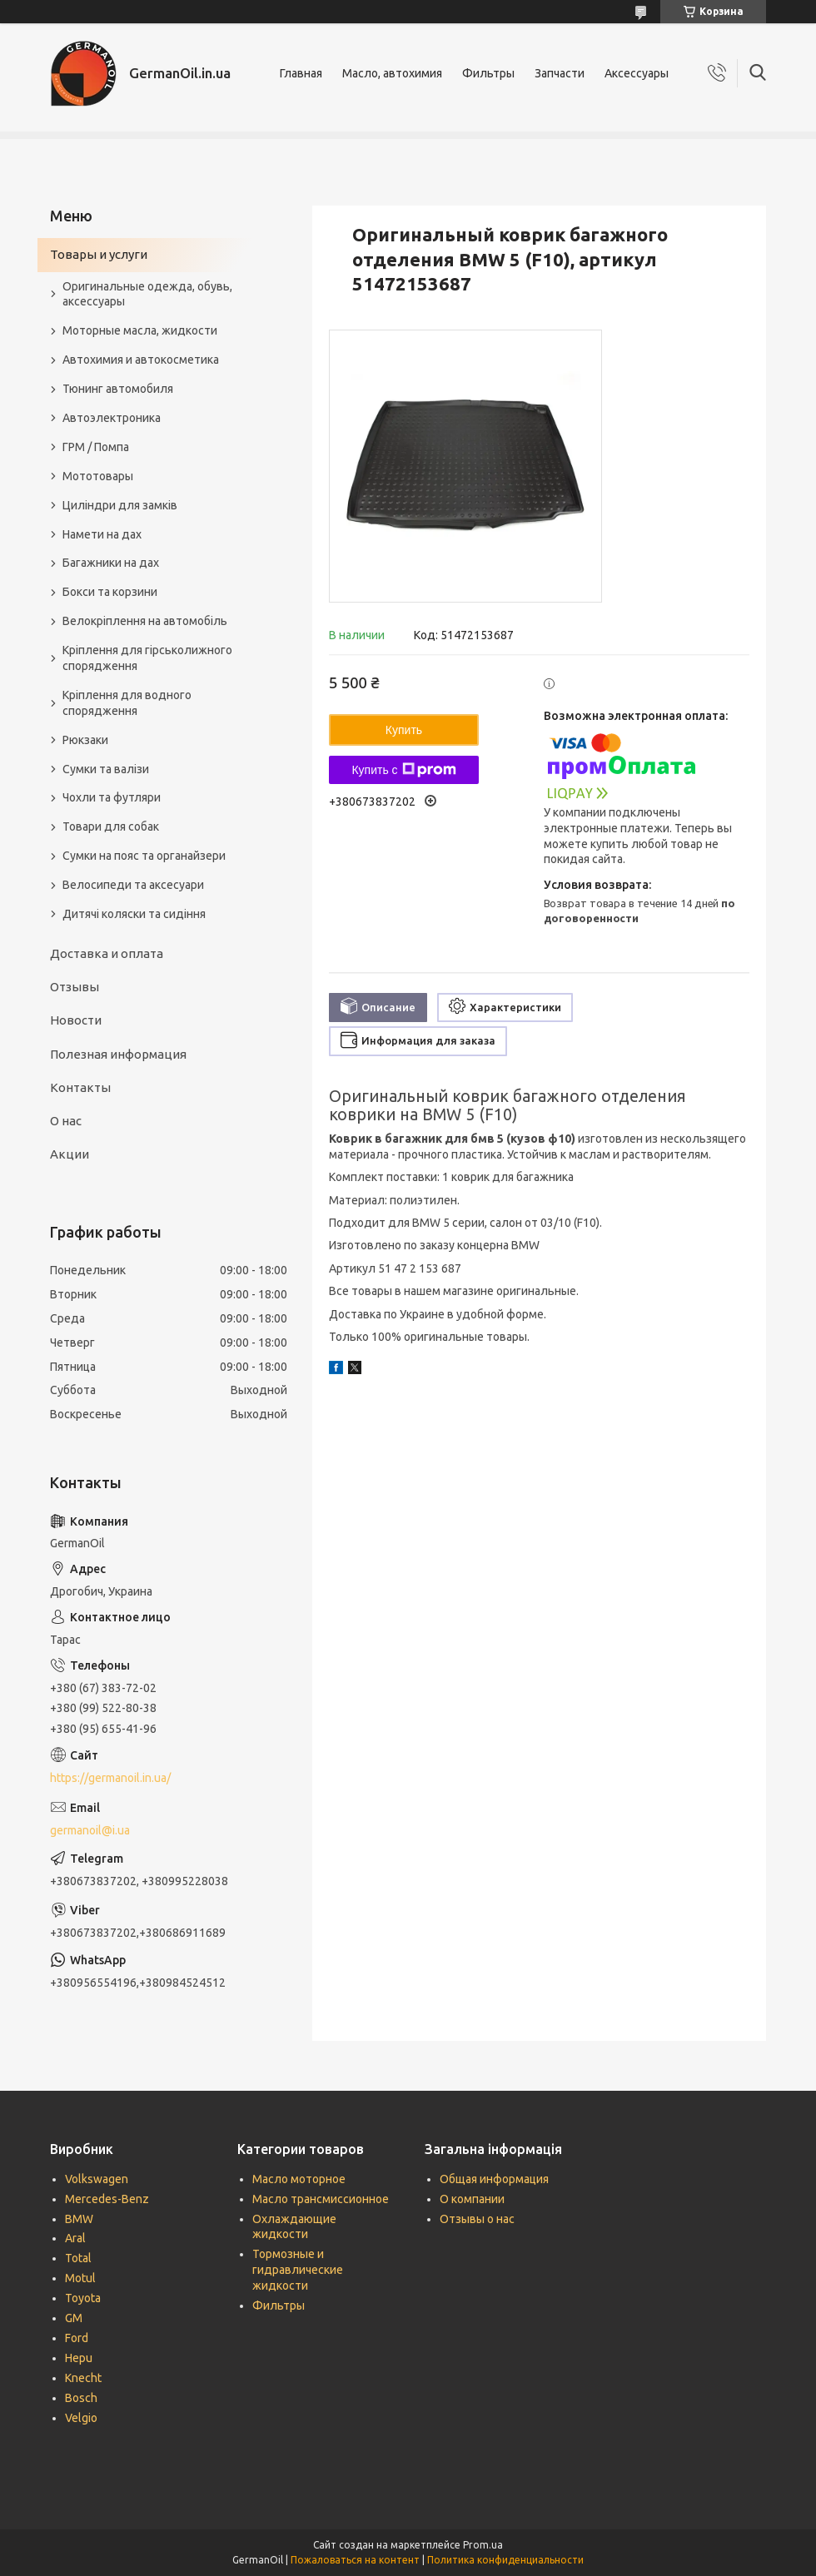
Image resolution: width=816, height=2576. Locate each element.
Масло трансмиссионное (320, 2199)
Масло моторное (299, 2179)
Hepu (78, 2358)
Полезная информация (118, 1054)
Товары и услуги (98, 254)
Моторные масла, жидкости (139, 330)
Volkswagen (96, 2179)
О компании (472, 2199)
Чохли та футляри (111, 797)
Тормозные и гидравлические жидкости (297, 2269)
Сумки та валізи (105, 769)
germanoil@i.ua (90, 1830)
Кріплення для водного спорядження (127, 702)
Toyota (83, 2298)
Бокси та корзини (109, 591)
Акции (69, 1154)
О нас (66, 1121)
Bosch (81, 2398)
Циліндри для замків (119, 505)
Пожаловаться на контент (355, 2559)
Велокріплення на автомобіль (144, 621)
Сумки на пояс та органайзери (144, 855)
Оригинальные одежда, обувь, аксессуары (147, 294)
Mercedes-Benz (107, 2199)
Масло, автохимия (392, 73)
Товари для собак (110, 826)
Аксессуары (637, 73)
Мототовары (97, 476)
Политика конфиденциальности (505, 2559)
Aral (75, 2238)
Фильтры (488, 73)
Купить (404, 730)
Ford (76, 2338)
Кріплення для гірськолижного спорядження (147, 658)
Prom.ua (483, 2544)
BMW (79, 2219)
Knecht (83, 2378)
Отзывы (74, 987)
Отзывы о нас (477, 2219)
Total (78, 2258)
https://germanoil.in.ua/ (110, 1777)
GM (73, 2318)
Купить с (403, 769)
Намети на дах (102, 534)
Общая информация (494, 2179)
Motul (80, 2278)
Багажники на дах (110, 562)
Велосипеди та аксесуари (133, 884)
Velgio (81, 2418)
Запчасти (560, 73)
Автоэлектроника (111, 417)
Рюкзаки (85, 740)
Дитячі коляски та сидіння (134, 914)
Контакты (80, 1087)
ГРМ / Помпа (95, 447)
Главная (301, 73)
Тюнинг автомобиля (117, 388)
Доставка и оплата (106, 953)
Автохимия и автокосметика (140, 359)
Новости (76, 1020)
